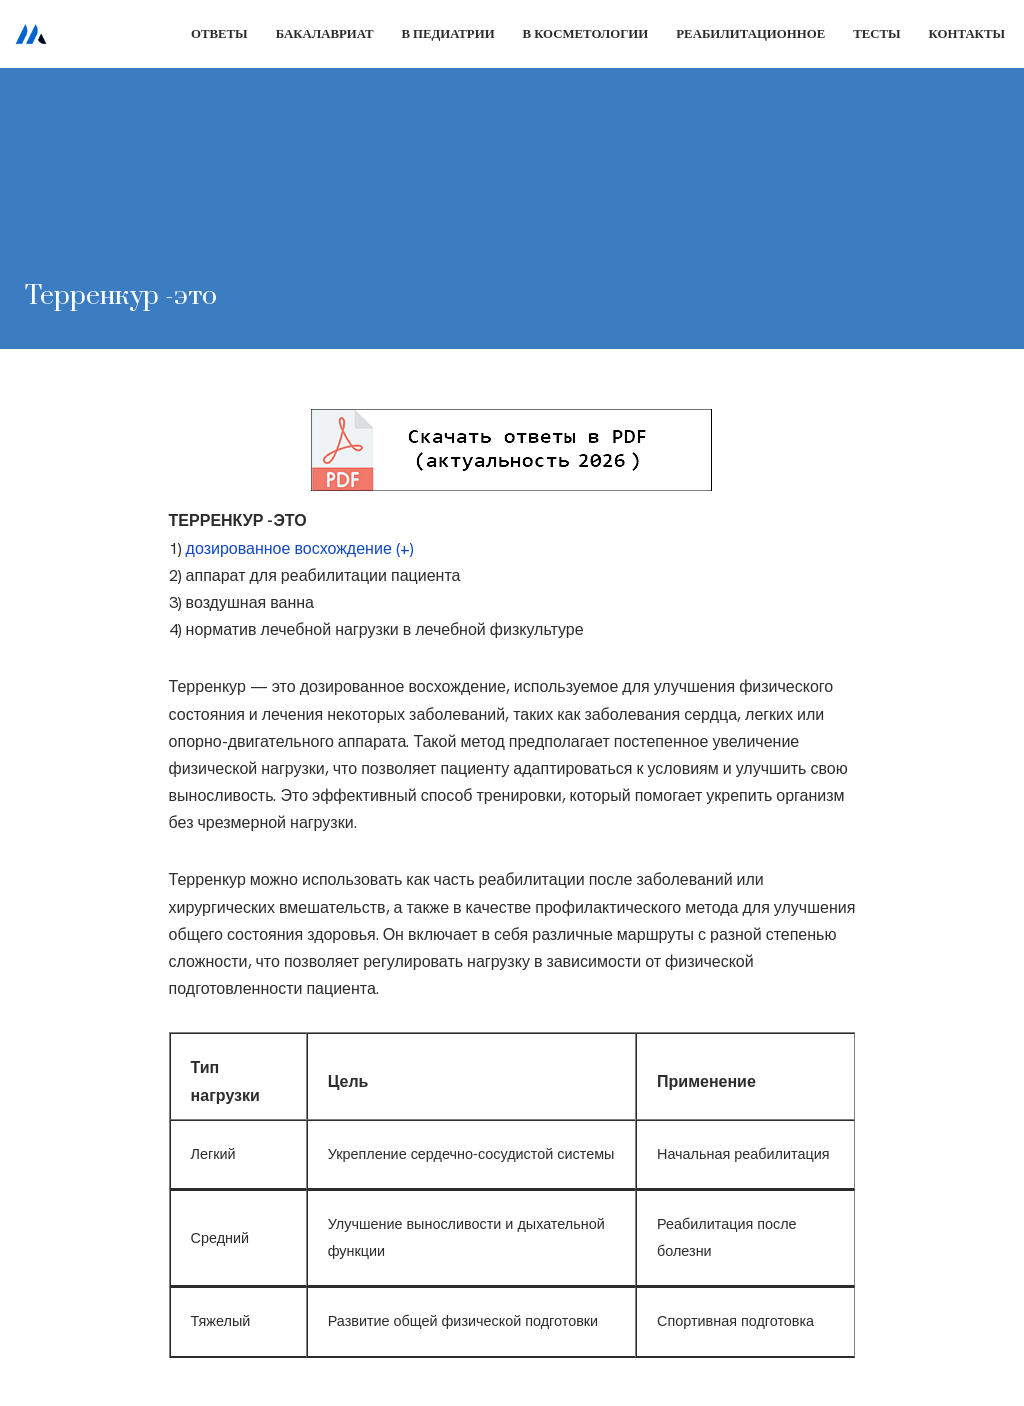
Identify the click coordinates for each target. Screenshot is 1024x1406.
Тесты (876, 33)
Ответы (219, 33)
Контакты (967, 33)
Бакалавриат (325, 33)
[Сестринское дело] (31, 34)
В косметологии (586, 33)
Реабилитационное (750, 33)
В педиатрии (447, 33)
